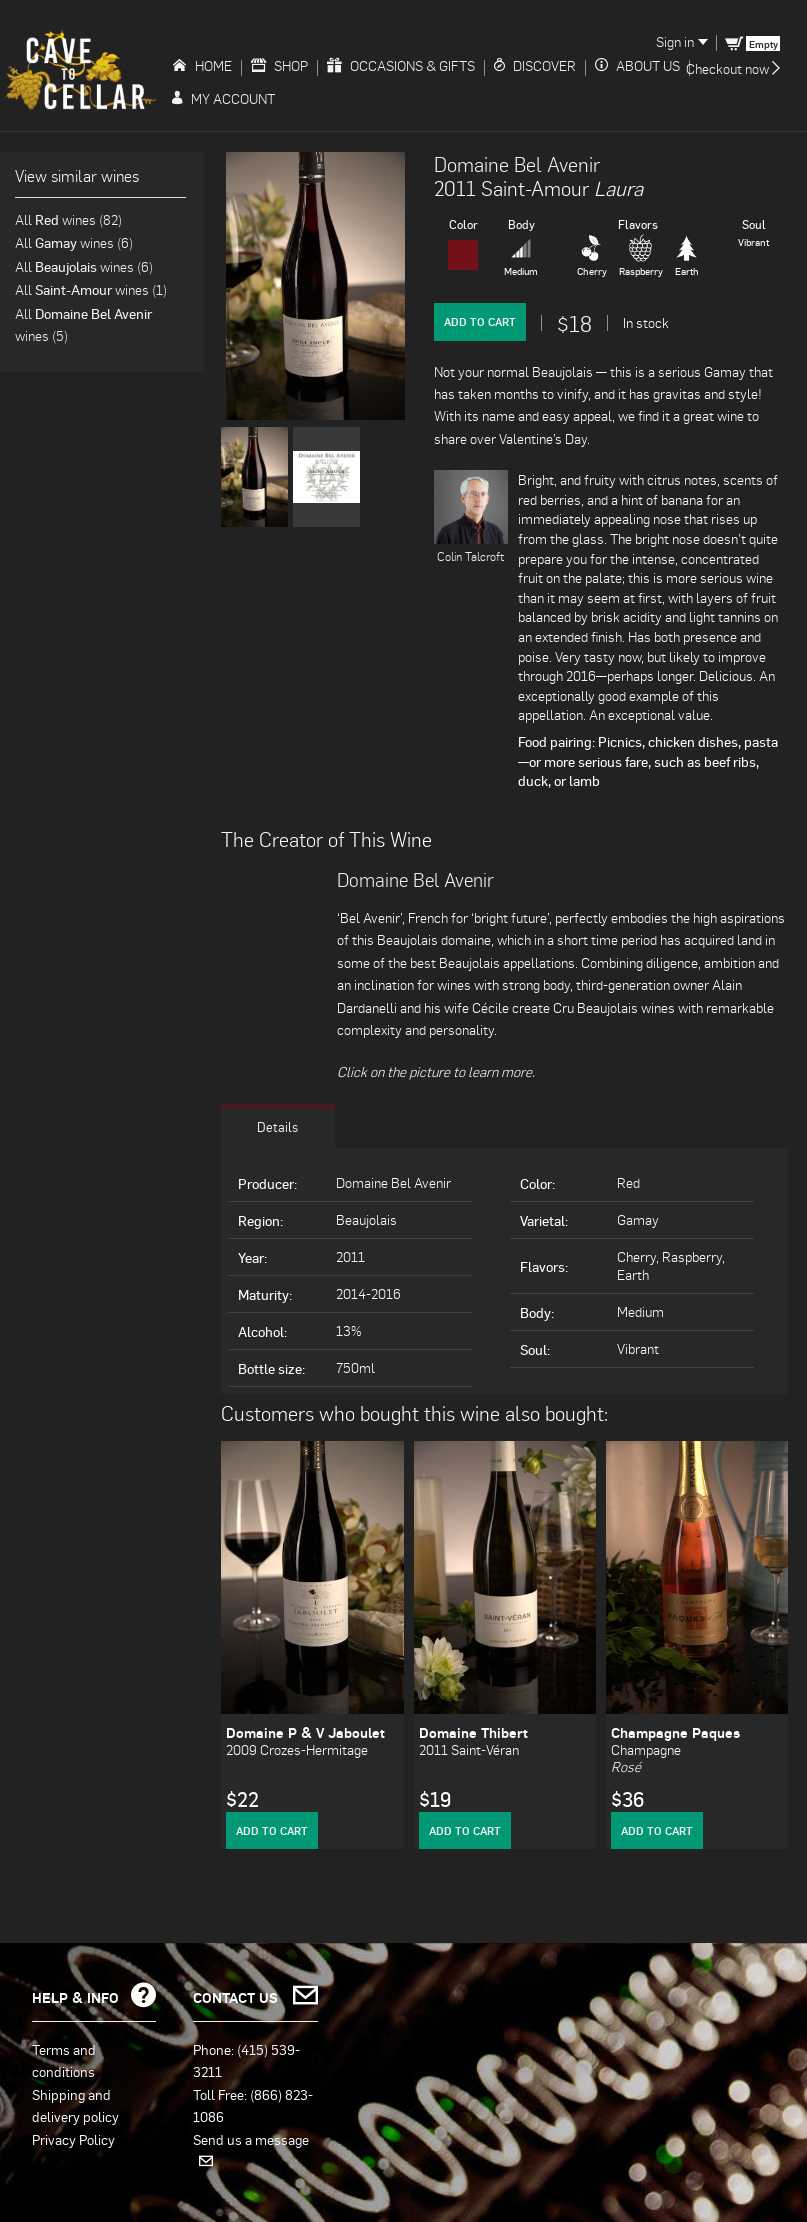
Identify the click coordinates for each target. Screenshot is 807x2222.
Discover (535, 65)
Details (278, 1125)
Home (202, 65)
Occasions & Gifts (401, 65)
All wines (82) (68, 219)
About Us (637, 65)
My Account (223, 98)
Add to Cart (480, 321)
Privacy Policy (73, 2138)
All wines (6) (74, 242)
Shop (279, 65)
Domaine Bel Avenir (517, 164)
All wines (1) (91, 289)
